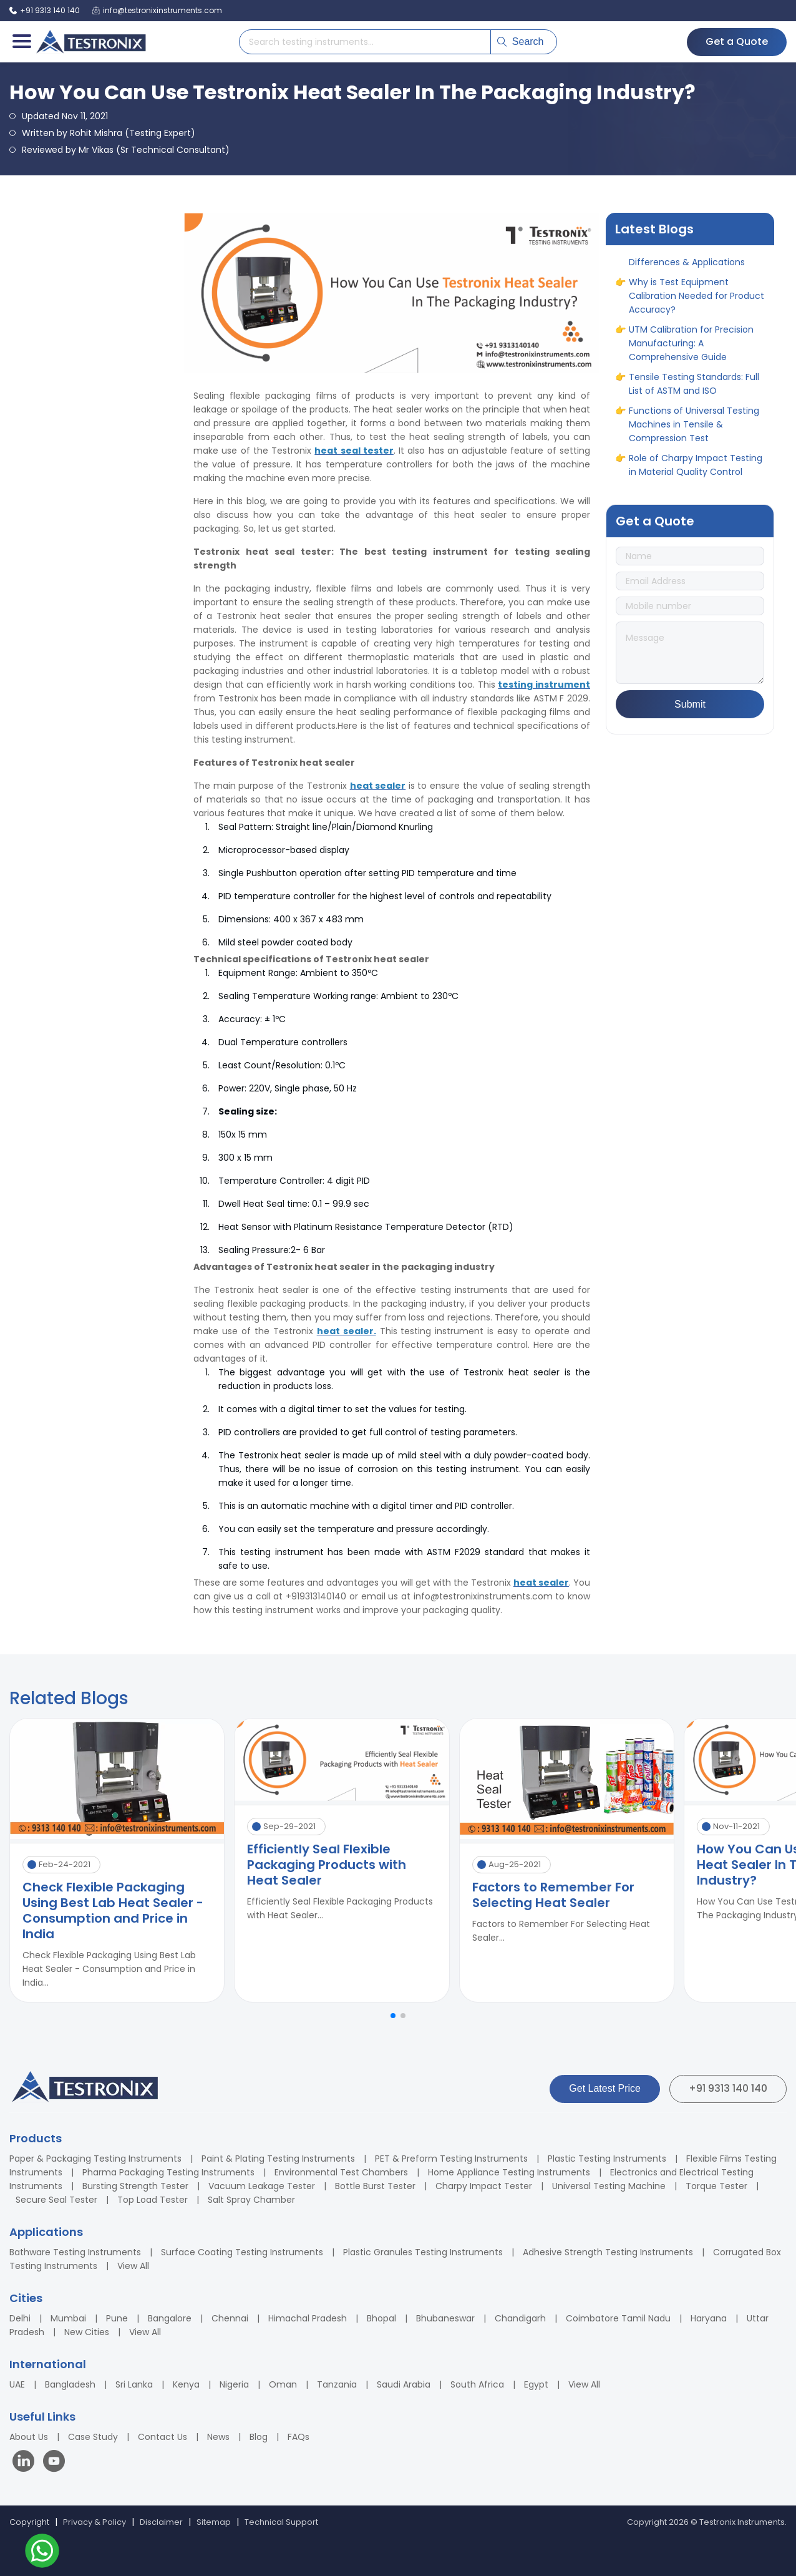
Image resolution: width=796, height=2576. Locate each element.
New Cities (86, 2332)
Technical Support (281, 2522)
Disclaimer (161, 2522)
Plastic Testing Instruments (607, 2158)
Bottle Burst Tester (375, 2186)
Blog (259, 2437)
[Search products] (365, 42)
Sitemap (214, 2522)
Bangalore (170, 2318)
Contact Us (162, 2437)
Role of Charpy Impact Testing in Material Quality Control (695, 470)
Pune (117, 2318)
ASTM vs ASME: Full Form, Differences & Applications (687, 260)
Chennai (229, 2318)
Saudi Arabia (403, 2384)
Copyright (29, 2522)
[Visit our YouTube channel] (54, 2462)
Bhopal (381, 2318)
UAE (17, 2384)
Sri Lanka (134, 2384)
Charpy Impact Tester (483, 2186)
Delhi (20, 2318)
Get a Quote (737, 41)
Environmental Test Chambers (341, 2172)
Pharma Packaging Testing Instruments (168, 2172)
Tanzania (337, 2384)
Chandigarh (520, 2318)
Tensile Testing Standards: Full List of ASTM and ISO (694, 389)
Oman (283, 2384)
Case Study (93, 2437)
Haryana (709, 2318)
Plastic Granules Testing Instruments (423, 2252)
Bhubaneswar (445, 2318)
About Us (28, 2437)
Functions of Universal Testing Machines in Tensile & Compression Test (694, 429)
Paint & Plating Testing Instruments (278, 2158)
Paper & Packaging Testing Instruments (95, 2158)
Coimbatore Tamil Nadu (618, 2318)
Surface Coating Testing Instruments (242, 2252)
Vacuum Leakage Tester (261, 2186)
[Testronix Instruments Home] (90, 41)
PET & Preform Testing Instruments (451, 2158)
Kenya (186, 2384)
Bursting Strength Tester (135, 2186)
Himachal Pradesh (307, 2318)
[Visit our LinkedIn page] (26, 2462)
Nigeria (234, 2384)
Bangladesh (70, 2384)
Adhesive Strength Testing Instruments (608, 2252)
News (218, 2437)
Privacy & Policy (94, 2522)
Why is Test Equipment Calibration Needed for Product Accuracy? (696, 301)
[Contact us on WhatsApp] (42, 2553)
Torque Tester (716, 2186)
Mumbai (68, 2318)
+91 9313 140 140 (728, 2088)
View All (133, 2266)
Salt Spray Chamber (251, 2199)
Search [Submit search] (520, 41)
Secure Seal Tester (56, 2199)
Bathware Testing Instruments (75, 2252)
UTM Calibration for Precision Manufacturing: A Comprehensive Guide (691, 348)
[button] (393, 2015)
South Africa (477, 2384)
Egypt (536, 2384)
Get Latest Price (605, 2088)
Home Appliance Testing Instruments (509, 2172)
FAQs (298, 2437)
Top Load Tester (152, 2199)
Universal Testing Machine (609, 2186)
